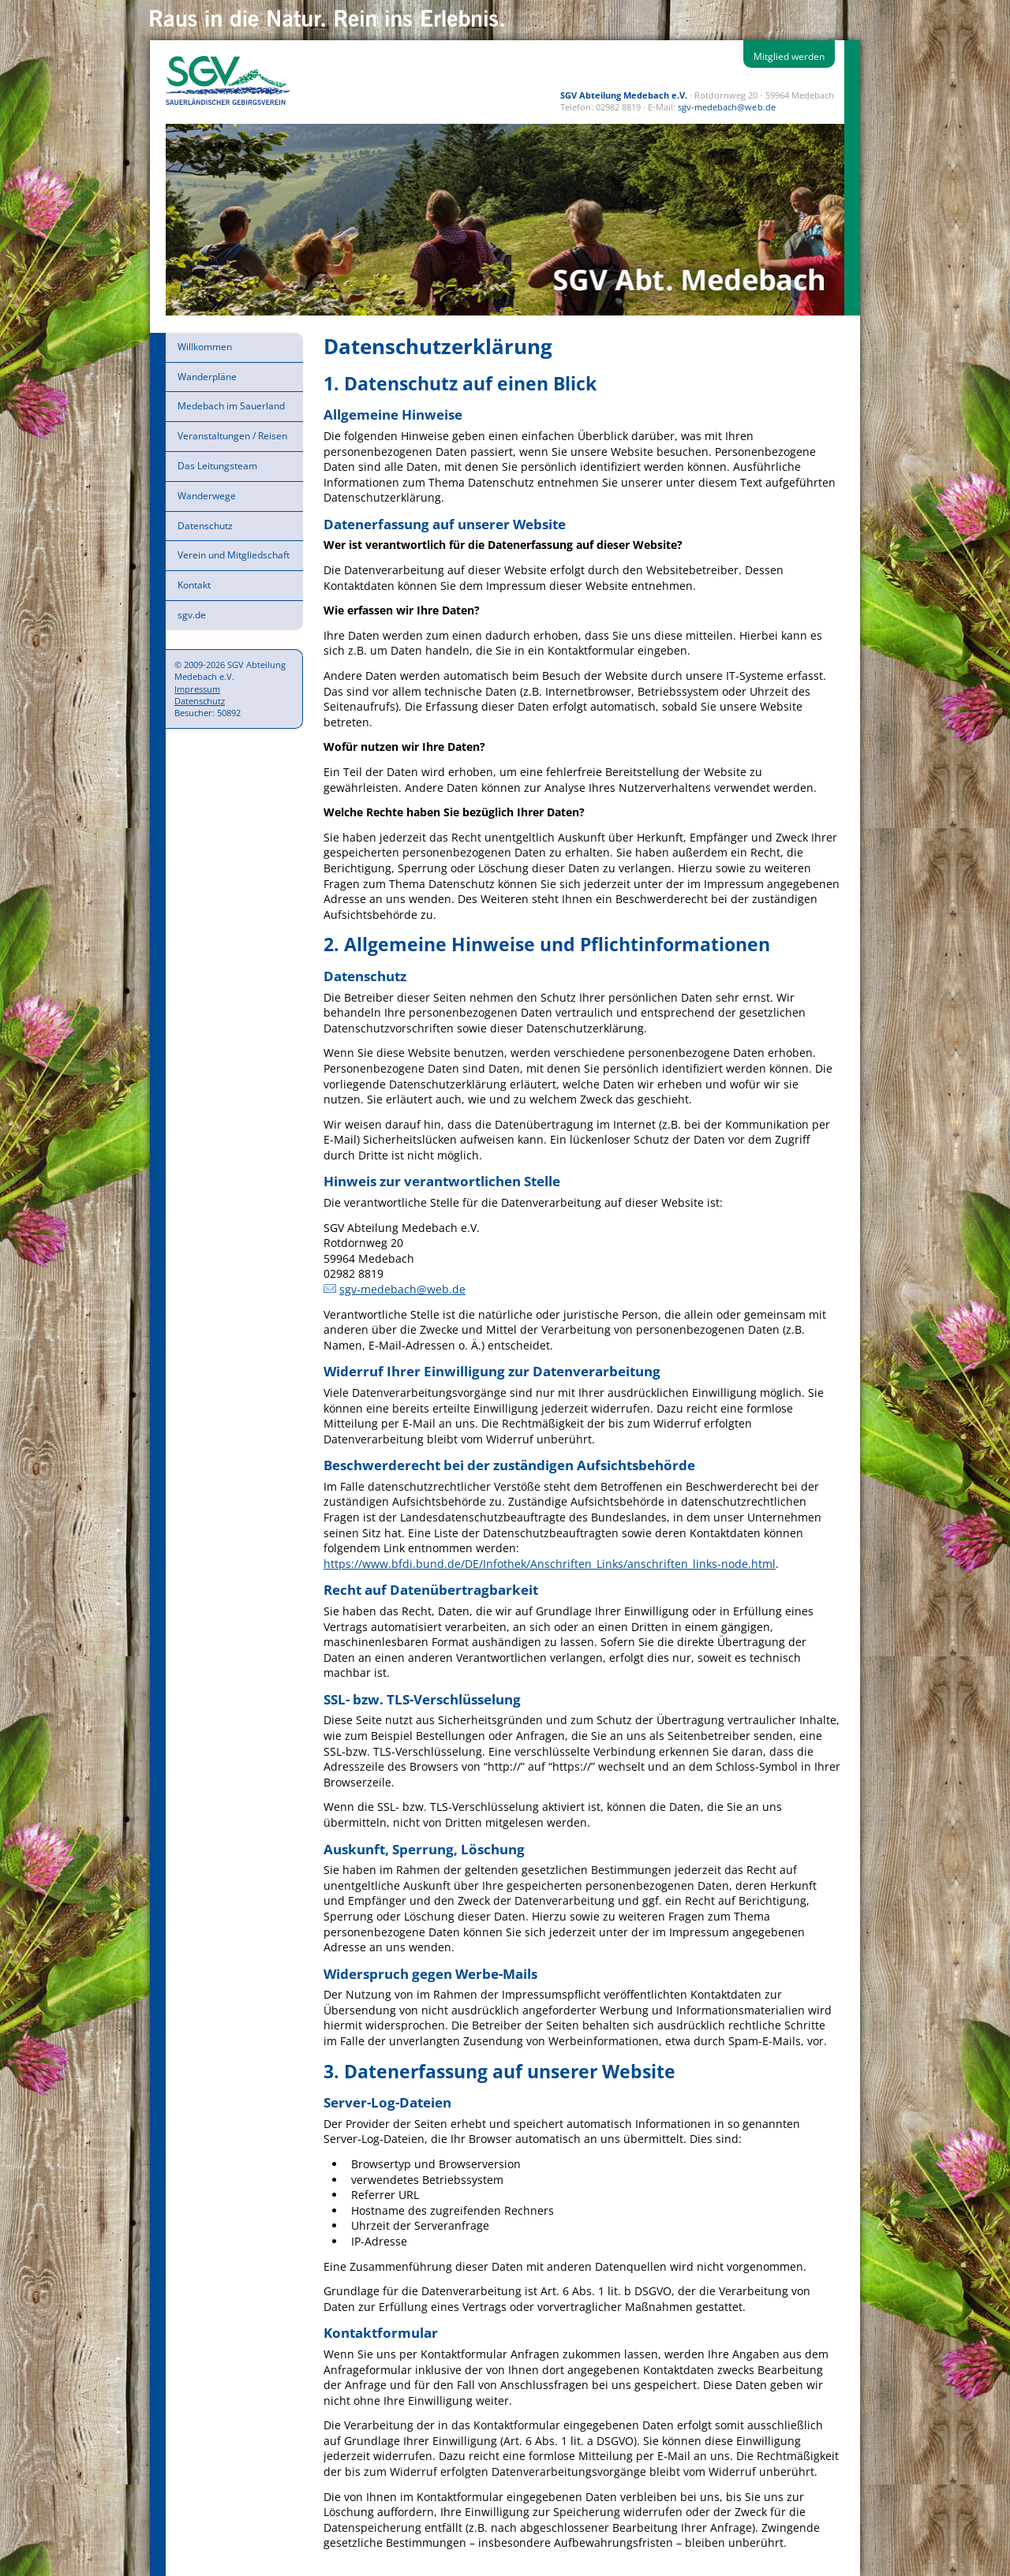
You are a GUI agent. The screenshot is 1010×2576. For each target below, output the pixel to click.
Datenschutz (205, 525)
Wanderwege (207, 495)
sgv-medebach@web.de (726, 107)
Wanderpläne (207, 376)
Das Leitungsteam (217, 465)
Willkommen (205, 346)
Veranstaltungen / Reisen (232, 435)
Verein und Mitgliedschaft (234, 555)
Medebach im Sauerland (231, 406)
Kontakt (194, 585)
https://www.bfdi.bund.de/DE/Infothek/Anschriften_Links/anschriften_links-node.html (550, 1563)
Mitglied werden (789, 56)
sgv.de (192, 615)
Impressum (197, 689)
